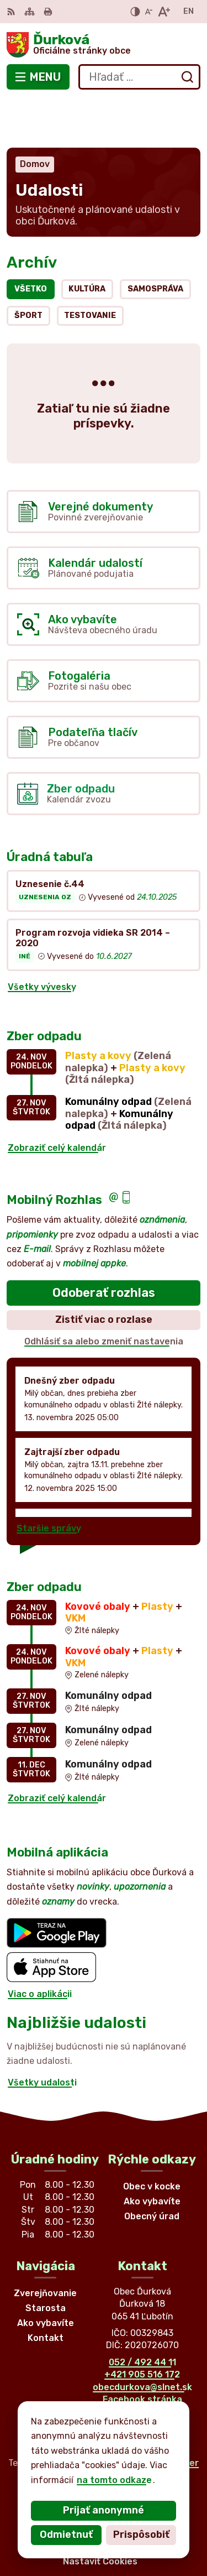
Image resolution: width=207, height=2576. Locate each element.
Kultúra (86, 239)
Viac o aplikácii (40, 1944)
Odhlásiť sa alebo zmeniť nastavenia (103, 1292)
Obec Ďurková (139, 2435)
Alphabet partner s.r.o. (146, 2419)
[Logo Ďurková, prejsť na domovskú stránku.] (103, 45)
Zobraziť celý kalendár (57, 1098)
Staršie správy (49, 1479)
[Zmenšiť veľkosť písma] (148, 11)
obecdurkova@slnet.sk (142, 2338)
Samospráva (155, 239)
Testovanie (90, 266)
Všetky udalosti (42, 2033)
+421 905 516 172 (142, 2326)
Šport (28, 266)
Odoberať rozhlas (103, 1243)
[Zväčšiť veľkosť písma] (163, 11)
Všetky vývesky (42, 937)
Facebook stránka (142, 2350)
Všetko (30, 239)
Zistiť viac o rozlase (103, 1270)
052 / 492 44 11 (142, 2313)
